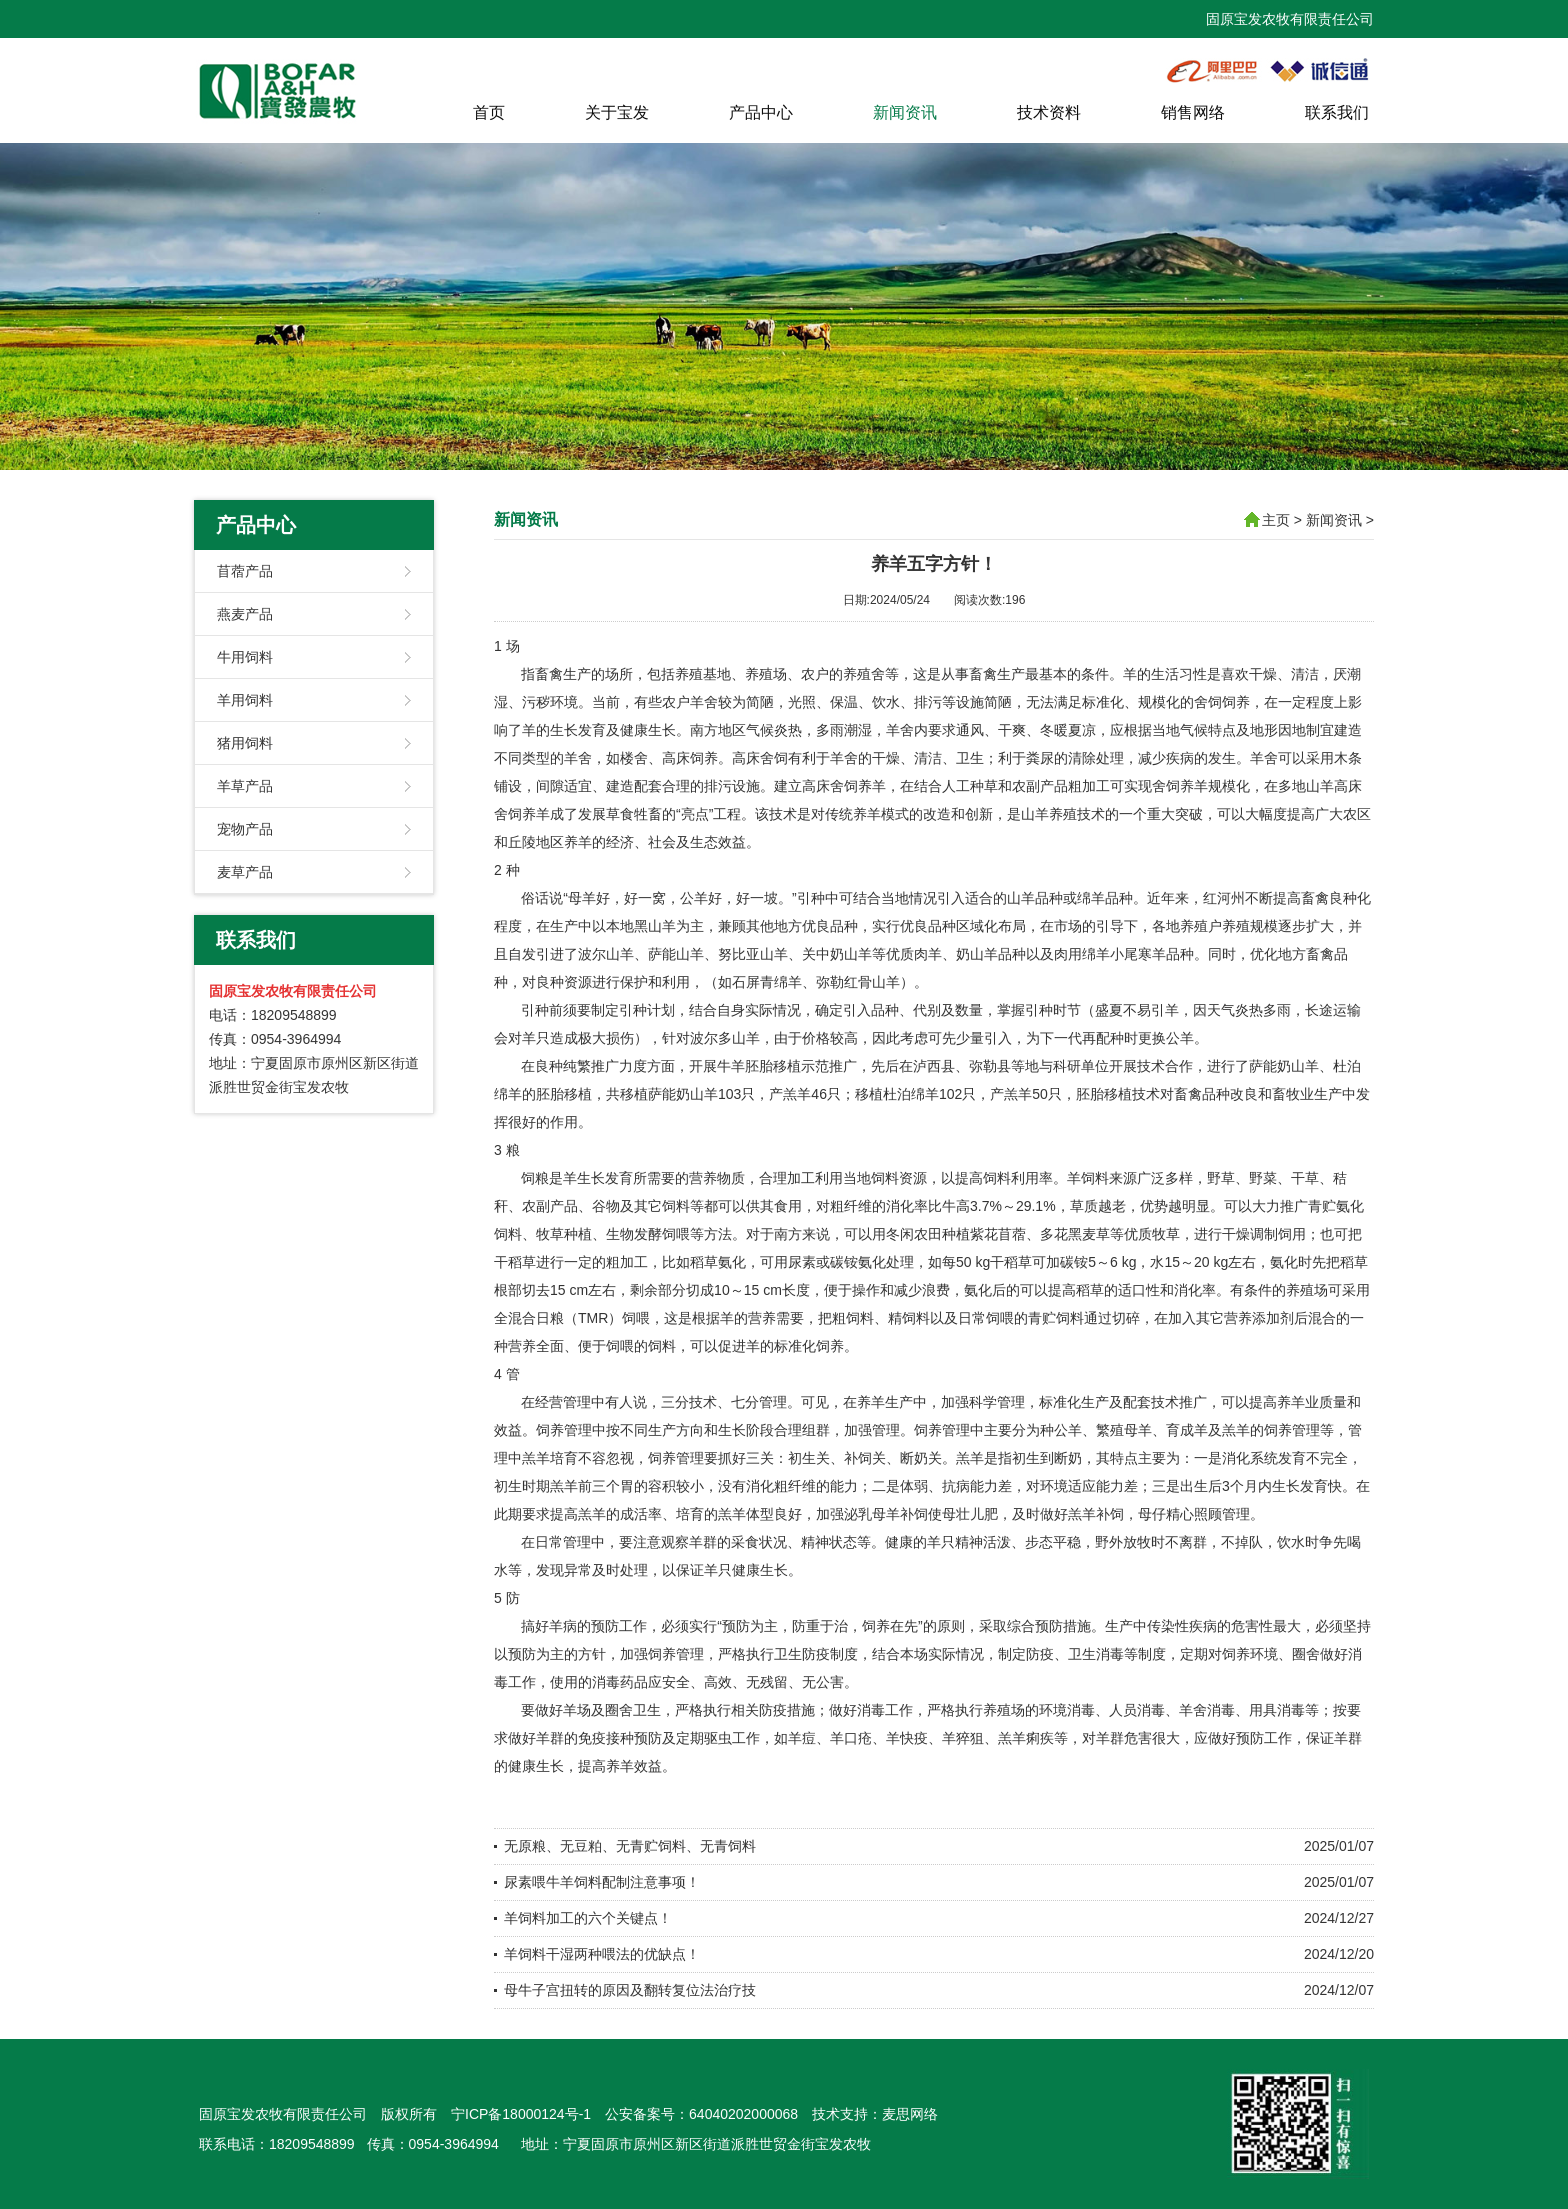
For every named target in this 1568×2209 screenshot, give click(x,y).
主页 (1276, 520)
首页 (489, 112)
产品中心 (761, 112)
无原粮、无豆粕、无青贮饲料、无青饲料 (630, 1846)
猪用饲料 (245, 743)
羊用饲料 (245, 700)
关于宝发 (617, 112)
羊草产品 (245, 786)
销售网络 (1193, 112)
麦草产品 (245, 872)
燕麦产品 (245, 614)
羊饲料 (1088, 1178)
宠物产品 (245, 829)
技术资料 (1049, 112)
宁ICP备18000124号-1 (521, 2114)
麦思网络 (910, 2114)
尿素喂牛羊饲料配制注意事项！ (602, 1882)
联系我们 (1337, 112)
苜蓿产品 (245, 571)
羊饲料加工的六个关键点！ (588, 1918)
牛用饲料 (245, 657)
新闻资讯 (905, 112)
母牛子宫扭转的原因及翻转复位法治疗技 (630, 1990)
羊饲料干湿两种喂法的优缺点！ (602, 1954)
